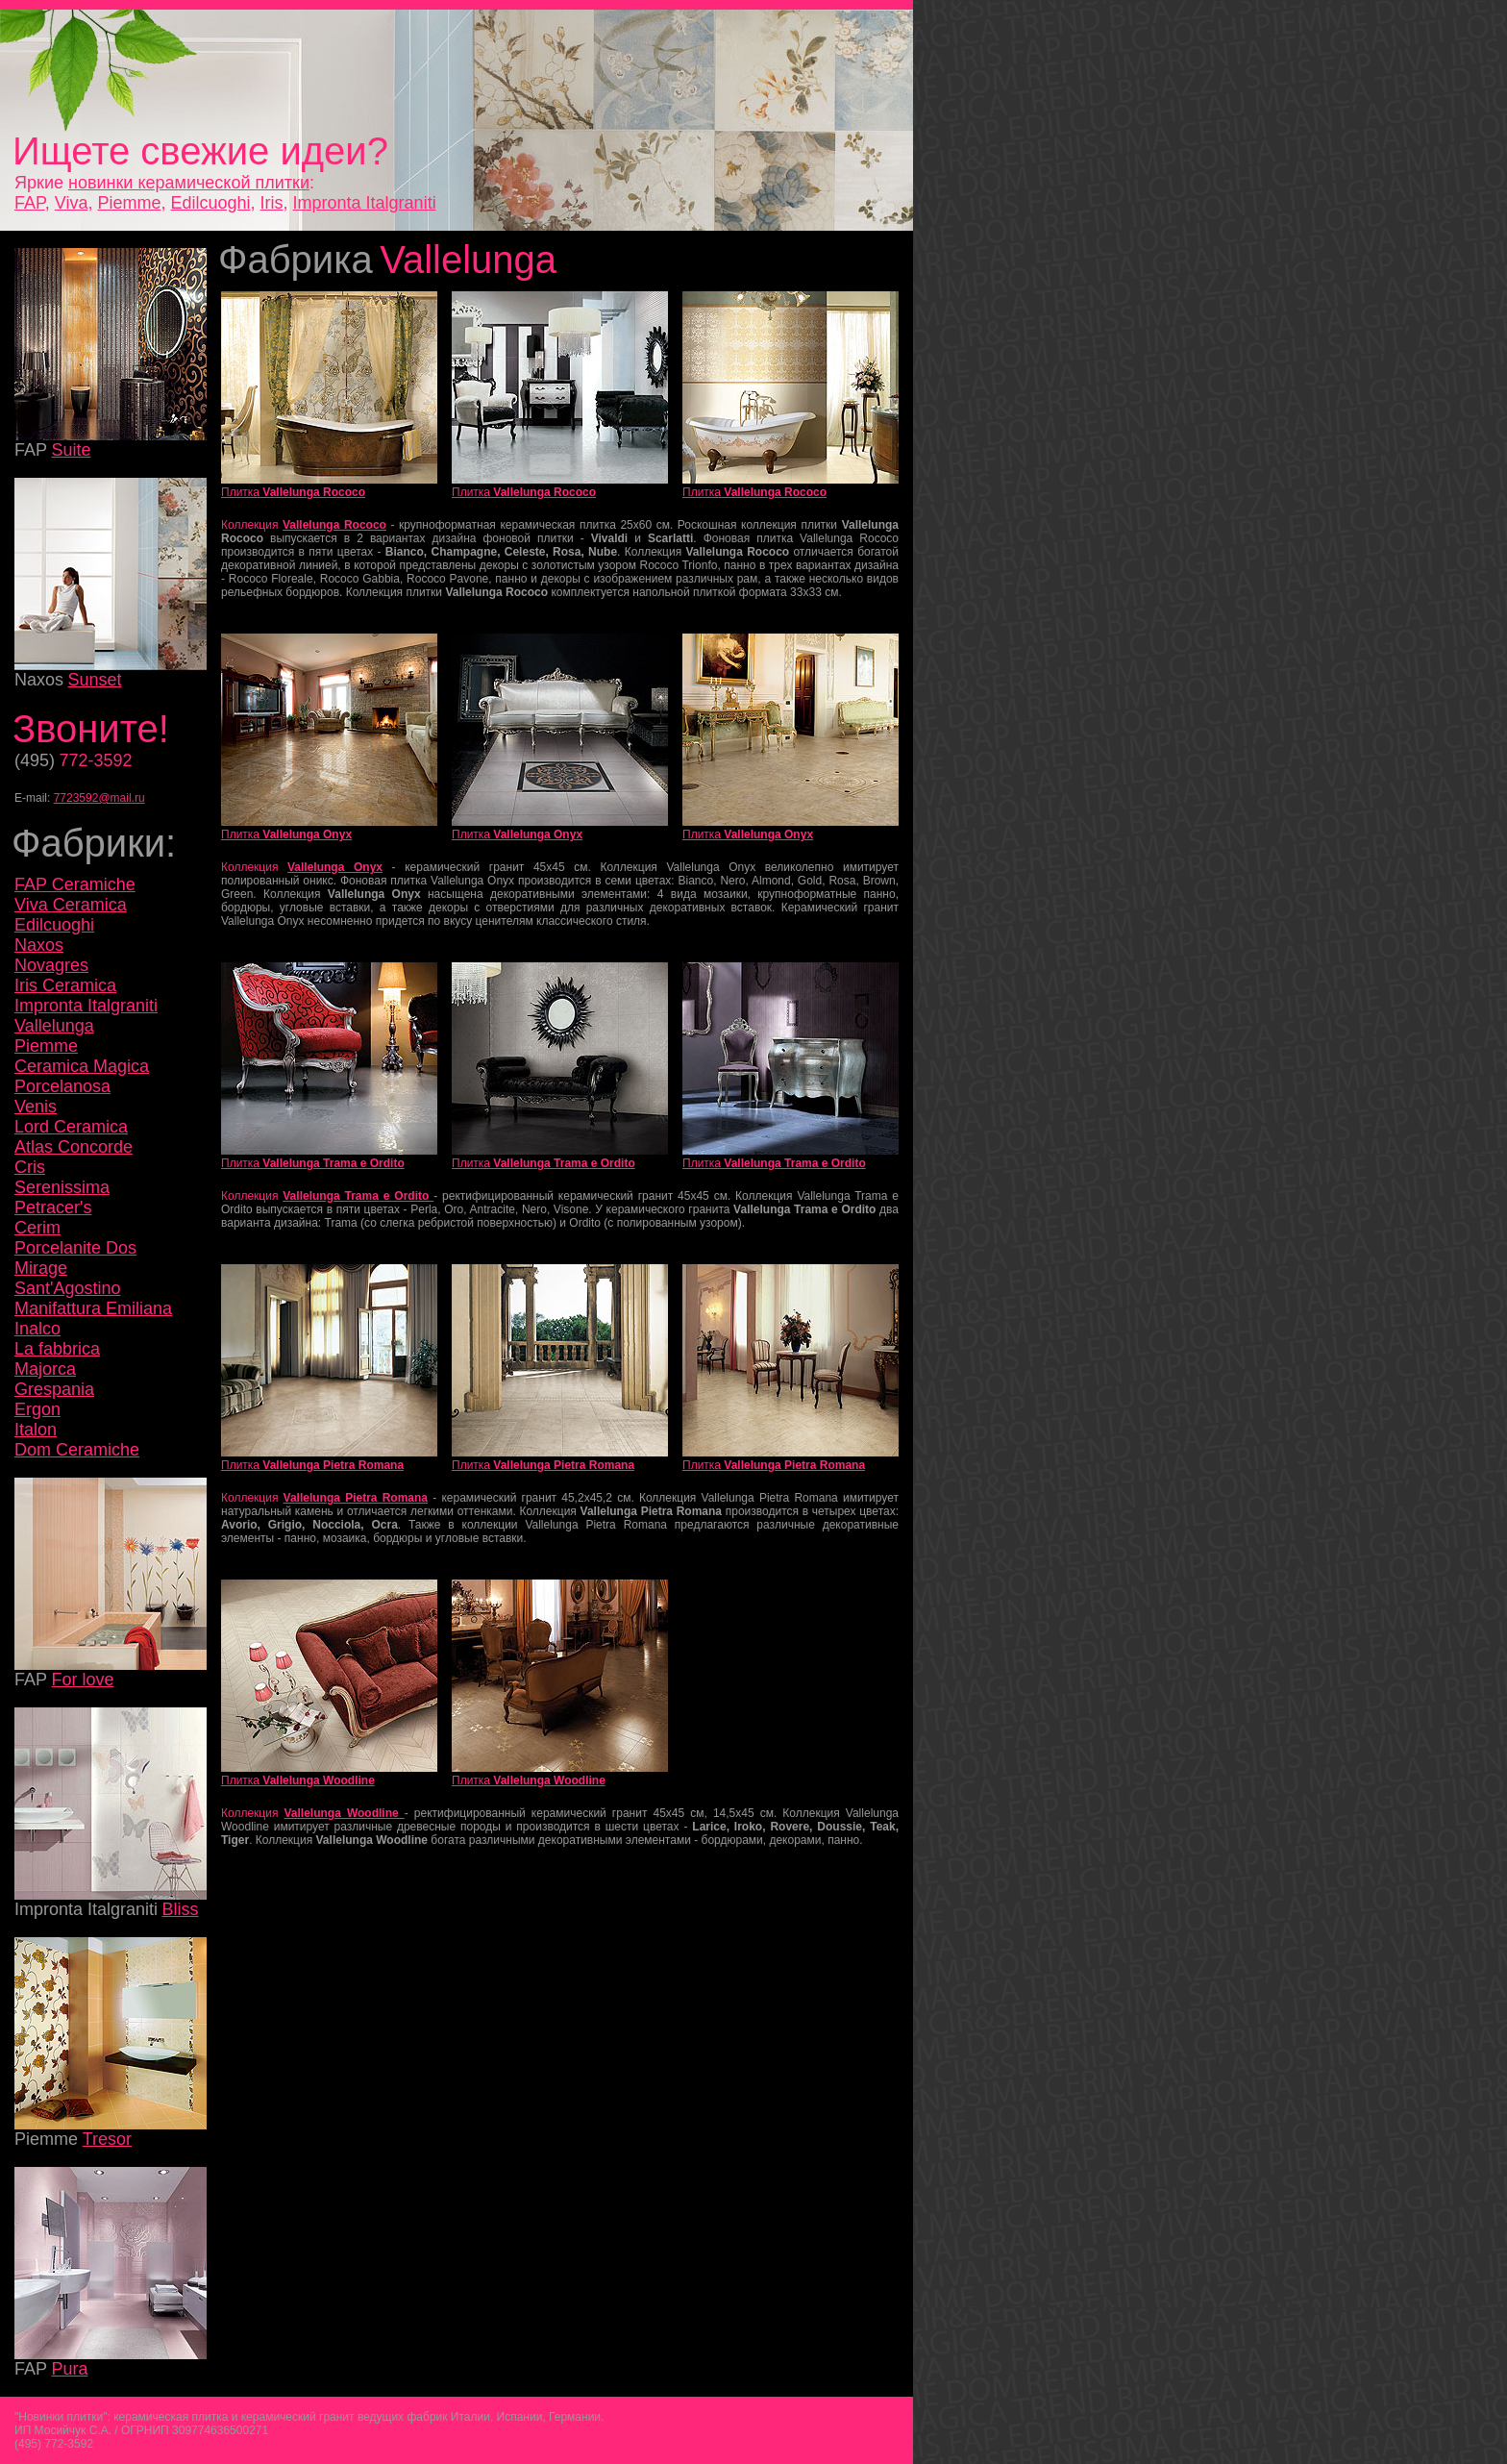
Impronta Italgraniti (364, 202)
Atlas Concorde (73, 1147)
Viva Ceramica (70, 904)
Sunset (94, 679)
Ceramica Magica (81, 1066)
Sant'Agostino (67, 1288)
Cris (29, 1167)
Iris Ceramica (65, 985)
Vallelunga (54, 1025)
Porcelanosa (62, 1086)
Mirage (40, 1268)
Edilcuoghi (210, 202)
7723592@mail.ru (99, 798)
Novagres (51, 965)
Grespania (54, 1389)
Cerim (37, 1227)
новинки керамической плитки (188, 182)
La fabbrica (57, 1348)
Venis (35, 1106)
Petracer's (52, 1207)
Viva (71, 202)
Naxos (38, 945)
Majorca (45, 1369)
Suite (70, 450)
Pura (69, 2368)
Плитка (293, 492)
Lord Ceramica (71, 1126)
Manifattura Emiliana (93, 1308)
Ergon (37, 1409)
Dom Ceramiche (76, 1449)
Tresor (107, 2139)
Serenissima (62, 1187)
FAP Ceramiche (75, 884)
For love (82, 1679)
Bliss (180, 1909)
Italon (35, 1429)
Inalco (37, 1328)
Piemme (129, 202)
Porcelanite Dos (75, 1247)
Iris (272, 202)
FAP (29, 202)
